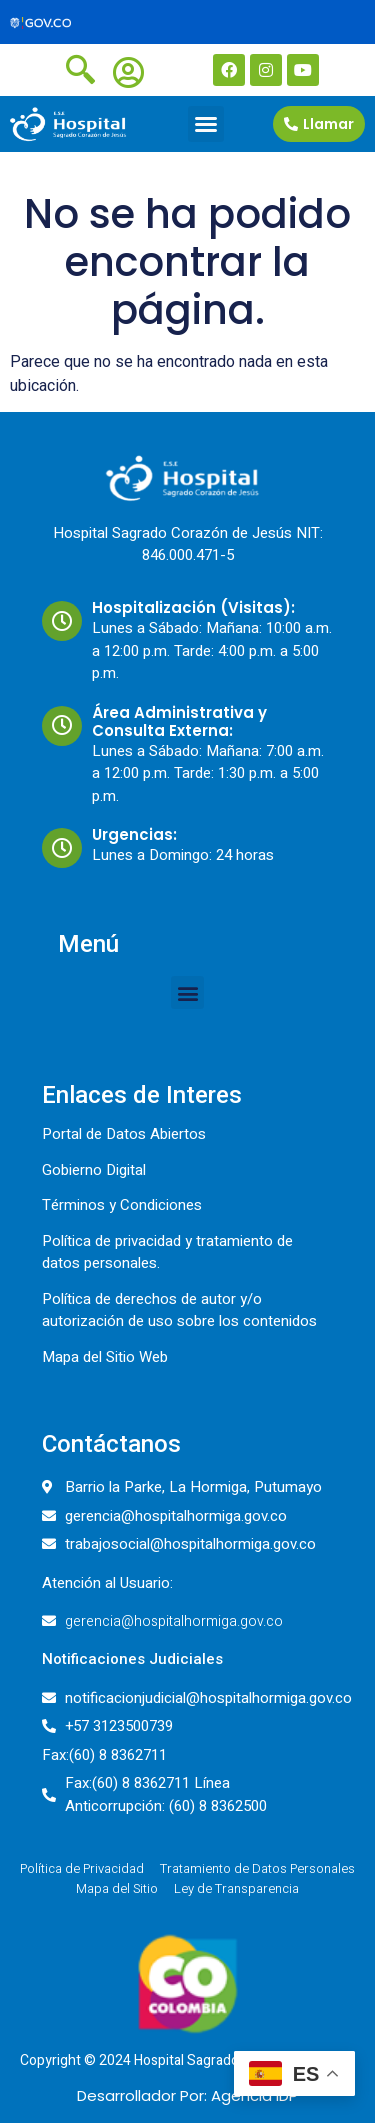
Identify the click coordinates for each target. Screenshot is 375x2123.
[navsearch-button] (80, 68)
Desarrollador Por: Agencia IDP (187, 2095)
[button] (206, 124)
